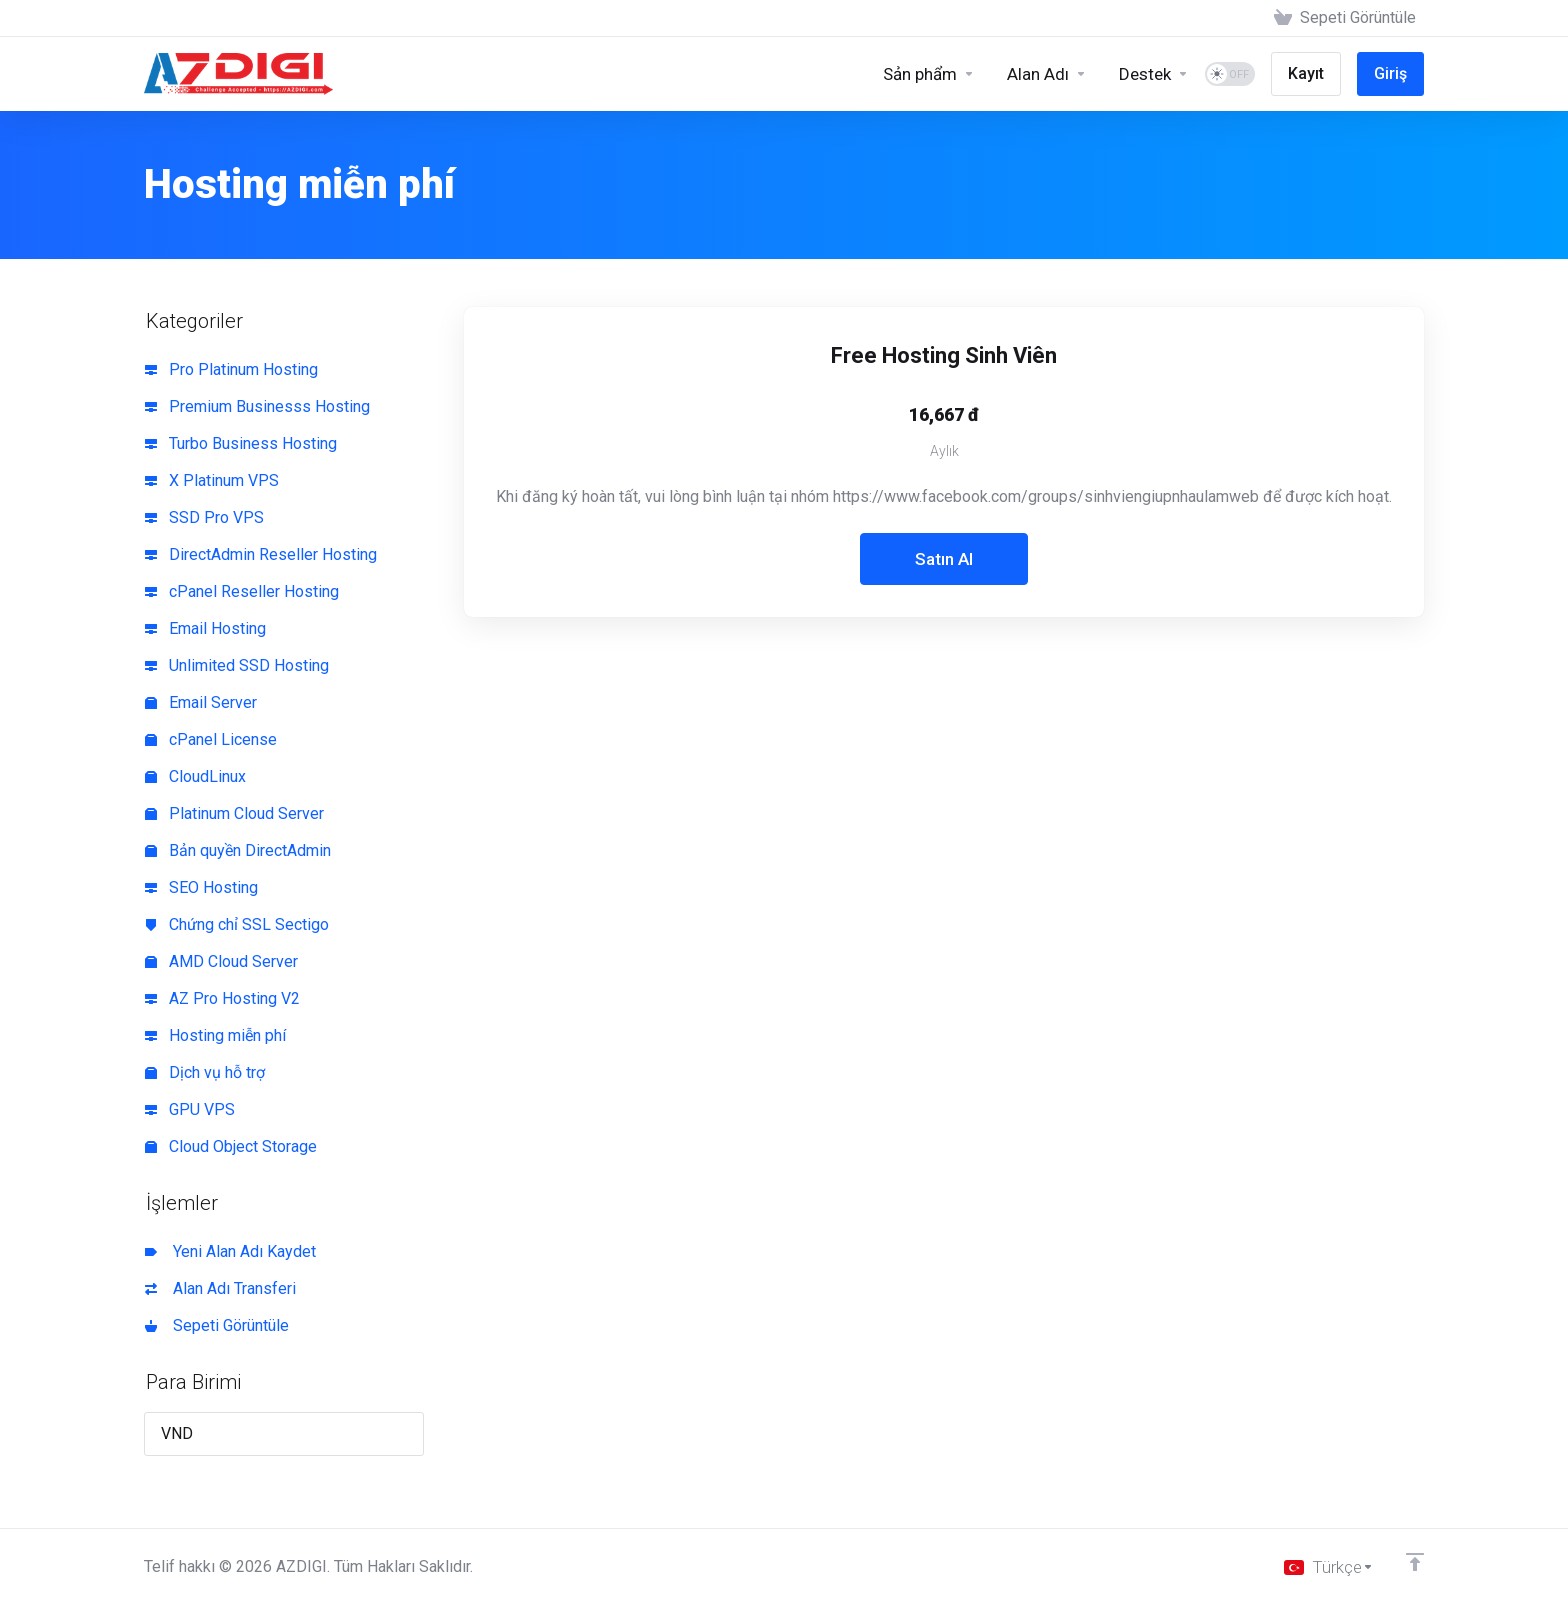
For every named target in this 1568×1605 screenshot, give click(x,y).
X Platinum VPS (212, 480)
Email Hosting (205, 628)
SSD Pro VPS (204, 517)
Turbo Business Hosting (241, 443)
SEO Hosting (201, 887)
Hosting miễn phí (215, 1035)
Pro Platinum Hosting (231, 369)
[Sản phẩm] (929, 74)
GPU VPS (190, 1109)
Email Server (201, 702)
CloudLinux (195, 776)
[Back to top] (1415, 1562)
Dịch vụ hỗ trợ (205, 1072)
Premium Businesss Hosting (257, 406)
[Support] (1154, 74)
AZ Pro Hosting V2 (222, 998)
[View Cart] (1345, 18)
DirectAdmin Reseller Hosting (261, 554)
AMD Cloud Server (221, 961)
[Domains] (1047, 74)
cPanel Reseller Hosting (242, 591)
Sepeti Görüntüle (217, 1325)
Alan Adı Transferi (220, 1288)
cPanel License (211, 739)
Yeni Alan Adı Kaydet (230, 1251)
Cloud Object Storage (231, 1146)
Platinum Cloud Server (234, 813)
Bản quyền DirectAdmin (238, 850)
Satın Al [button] (944, 559)
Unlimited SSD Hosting (237, 665)
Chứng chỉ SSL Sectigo (237, 924)
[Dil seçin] (1329, 1567)
